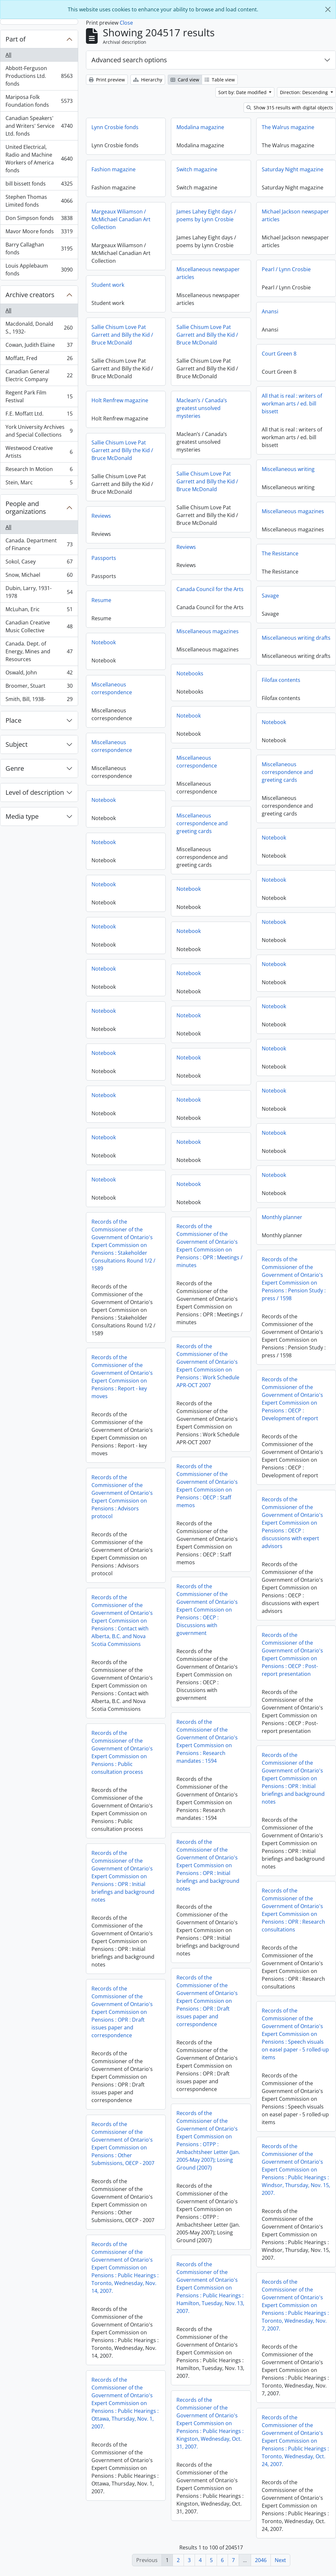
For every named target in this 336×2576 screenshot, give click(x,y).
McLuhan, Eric (39, 610)
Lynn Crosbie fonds (114, 127)
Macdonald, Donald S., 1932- (39, 327)
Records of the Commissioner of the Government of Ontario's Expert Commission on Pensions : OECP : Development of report (122, 1403)
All (8, 54)
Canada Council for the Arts (210, 589)
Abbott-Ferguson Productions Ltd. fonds (39, 76)
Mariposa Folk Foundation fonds (39, 100)
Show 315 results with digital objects (289, 107)
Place (13, 720)
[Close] (328, 9)
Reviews (101, 515)
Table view (220, 80)
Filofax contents (110, 684)
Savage (270, 595)
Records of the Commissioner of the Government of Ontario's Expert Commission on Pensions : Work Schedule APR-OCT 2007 (293, 1372)
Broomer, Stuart (39, 687)
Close (126, 22)
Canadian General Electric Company (39, 375)
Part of (16, 39)
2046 (261, 2560)
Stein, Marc (39, 483)
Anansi (270, 311)
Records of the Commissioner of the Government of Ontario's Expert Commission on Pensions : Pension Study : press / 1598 (123, 1283)
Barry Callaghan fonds (39, 248)
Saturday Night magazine (292, 169)
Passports (103, 558)
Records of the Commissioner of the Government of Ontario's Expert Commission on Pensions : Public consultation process (207, 1757)
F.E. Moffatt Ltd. (39, 415)
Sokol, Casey (39, 563)
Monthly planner (111, 1221)
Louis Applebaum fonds (39, 269)
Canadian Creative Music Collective (39, 626)
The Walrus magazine (288, 127)
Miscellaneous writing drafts (296, 637)
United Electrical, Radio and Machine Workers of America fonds (39, 158)
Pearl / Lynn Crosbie (286, 269)
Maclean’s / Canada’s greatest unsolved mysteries (201, 408)
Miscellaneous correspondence (282, 699)
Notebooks (189, 673)
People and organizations (26, 507)
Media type (22, 816)
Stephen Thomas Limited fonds (39, 200)
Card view (185, 80)
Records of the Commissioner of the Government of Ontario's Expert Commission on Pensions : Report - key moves (207, 1381)
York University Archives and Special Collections (39, 430)
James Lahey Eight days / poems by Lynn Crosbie (206, 215)
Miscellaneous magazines (293, 511)
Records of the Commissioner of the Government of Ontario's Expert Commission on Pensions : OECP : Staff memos (292, 1492)
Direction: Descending (304, 92)
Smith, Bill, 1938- (39, 700)
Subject (17, 744)
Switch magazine (196, 169)
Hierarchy (147, 80)
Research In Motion (39, 470)
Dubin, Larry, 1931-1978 (39, 592)
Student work (107, 284)
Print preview (107, 80)
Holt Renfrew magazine (119, 400)
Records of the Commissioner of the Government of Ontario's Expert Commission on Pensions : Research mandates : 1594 (292, 1748)
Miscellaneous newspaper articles (208, 273)
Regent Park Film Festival (39, 396)
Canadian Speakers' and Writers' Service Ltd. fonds (39, 126)
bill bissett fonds (39, 185)
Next (280, 2560)
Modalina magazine (200, 127)
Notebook (103, 642)
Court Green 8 (279, 353)
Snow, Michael (39, 576)
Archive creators (30, 294)
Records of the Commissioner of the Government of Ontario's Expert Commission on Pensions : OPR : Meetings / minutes (295, 1252)
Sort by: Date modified (243, 92)
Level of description (35, 792)
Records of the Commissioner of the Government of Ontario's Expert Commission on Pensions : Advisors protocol (207, 1501)
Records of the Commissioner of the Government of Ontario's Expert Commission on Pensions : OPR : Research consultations (123, 1915)
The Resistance (280, 553)
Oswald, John (39, 674)
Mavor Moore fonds (39, 232)
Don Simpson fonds (39, 219)
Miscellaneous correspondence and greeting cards (117, 776)
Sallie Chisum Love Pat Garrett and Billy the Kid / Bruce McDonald (122, 334)
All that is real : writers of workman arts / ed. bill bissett (292, 403)
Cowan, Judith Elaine (39, 346)
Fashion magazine (113, 169)
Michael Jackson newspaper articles (295, 215)
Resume (101, 600)
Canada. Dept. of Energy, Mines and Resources (39, 651)
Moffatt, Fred (39, 359)
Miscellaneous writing (288, 469)
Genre (15, 768)
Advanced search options (129, 59)
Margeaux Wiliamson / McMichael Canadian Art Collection (120, 219)
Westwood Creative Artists (39, 451)
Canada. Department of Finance (39, 544)
